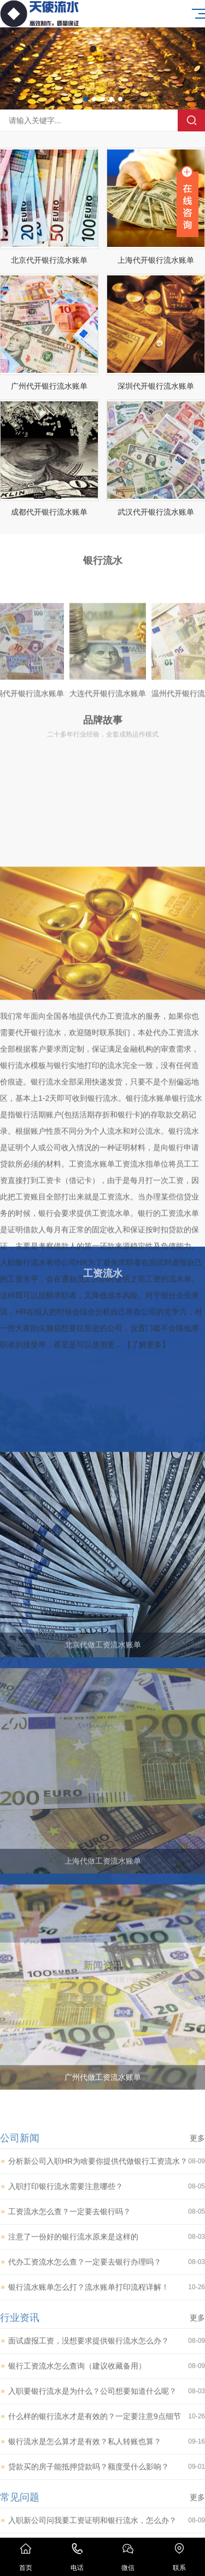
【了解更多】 (146, 1509)
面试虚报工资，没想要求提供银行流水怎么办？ (106, 2523)
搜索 (191, 120)
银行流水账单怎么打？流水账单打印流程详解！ (106, 2470)
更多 (197, 2320)
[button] (85, 99)
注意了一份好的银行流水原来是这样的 (106, 2419)
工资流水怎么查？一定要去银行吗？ (106, 2394)
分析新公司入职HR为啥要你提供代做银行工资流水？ (106, 2344)
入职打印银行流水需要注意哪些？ (106, 2369)
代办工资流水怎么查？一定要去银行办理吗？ (106, 2445)
